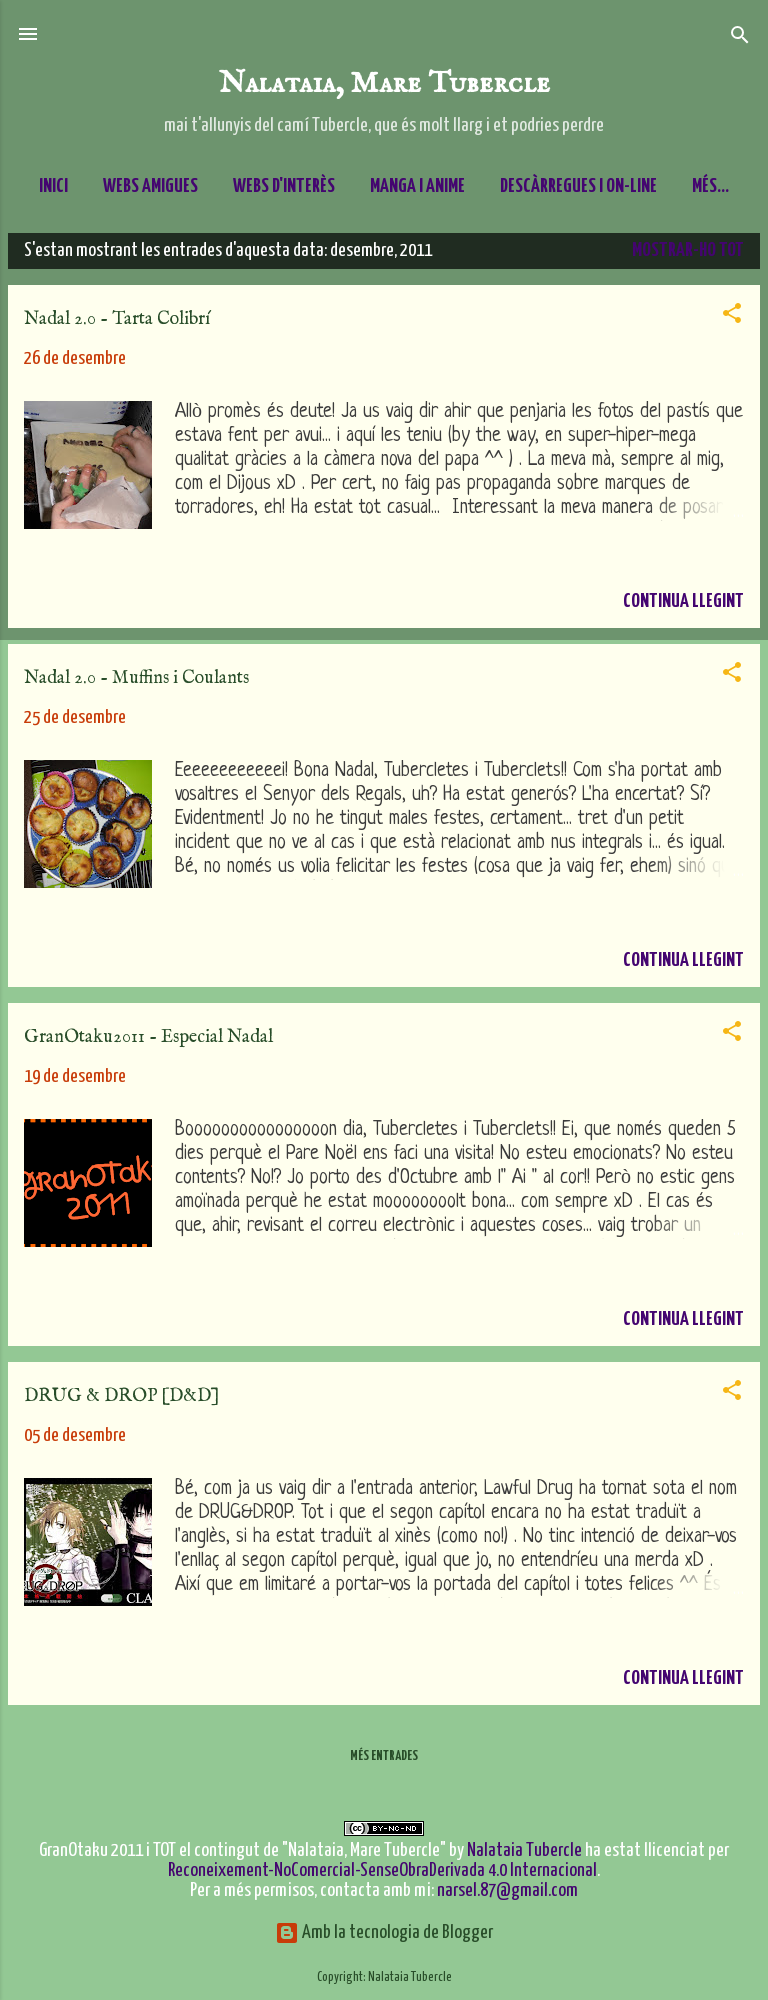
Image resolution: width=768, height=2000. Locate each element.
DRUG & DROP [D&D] (121, 1404)
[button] (732, 322)
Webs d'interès (284, 186)
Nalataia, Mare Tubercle (384, 83)
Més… (710, 186)
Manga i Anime (417, 186)
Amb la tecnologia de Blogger (384, 1932)
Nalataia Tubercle (524, 1850)
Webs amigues (150, 186)
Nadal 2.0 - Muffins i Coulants (136, 686)
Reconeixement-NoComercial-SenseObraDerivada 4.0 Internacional (382, 1870)
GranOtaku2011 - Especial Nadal (148, 1045)
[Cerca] (740, 36)
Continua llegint (683, 609)
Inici (53, 186)
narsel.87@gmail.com (507, 1890)
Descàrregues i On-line (578, 186)
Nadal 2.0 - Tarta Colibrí (117, 327)
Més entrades (384, 1764)
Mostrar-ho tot (688, 258)
